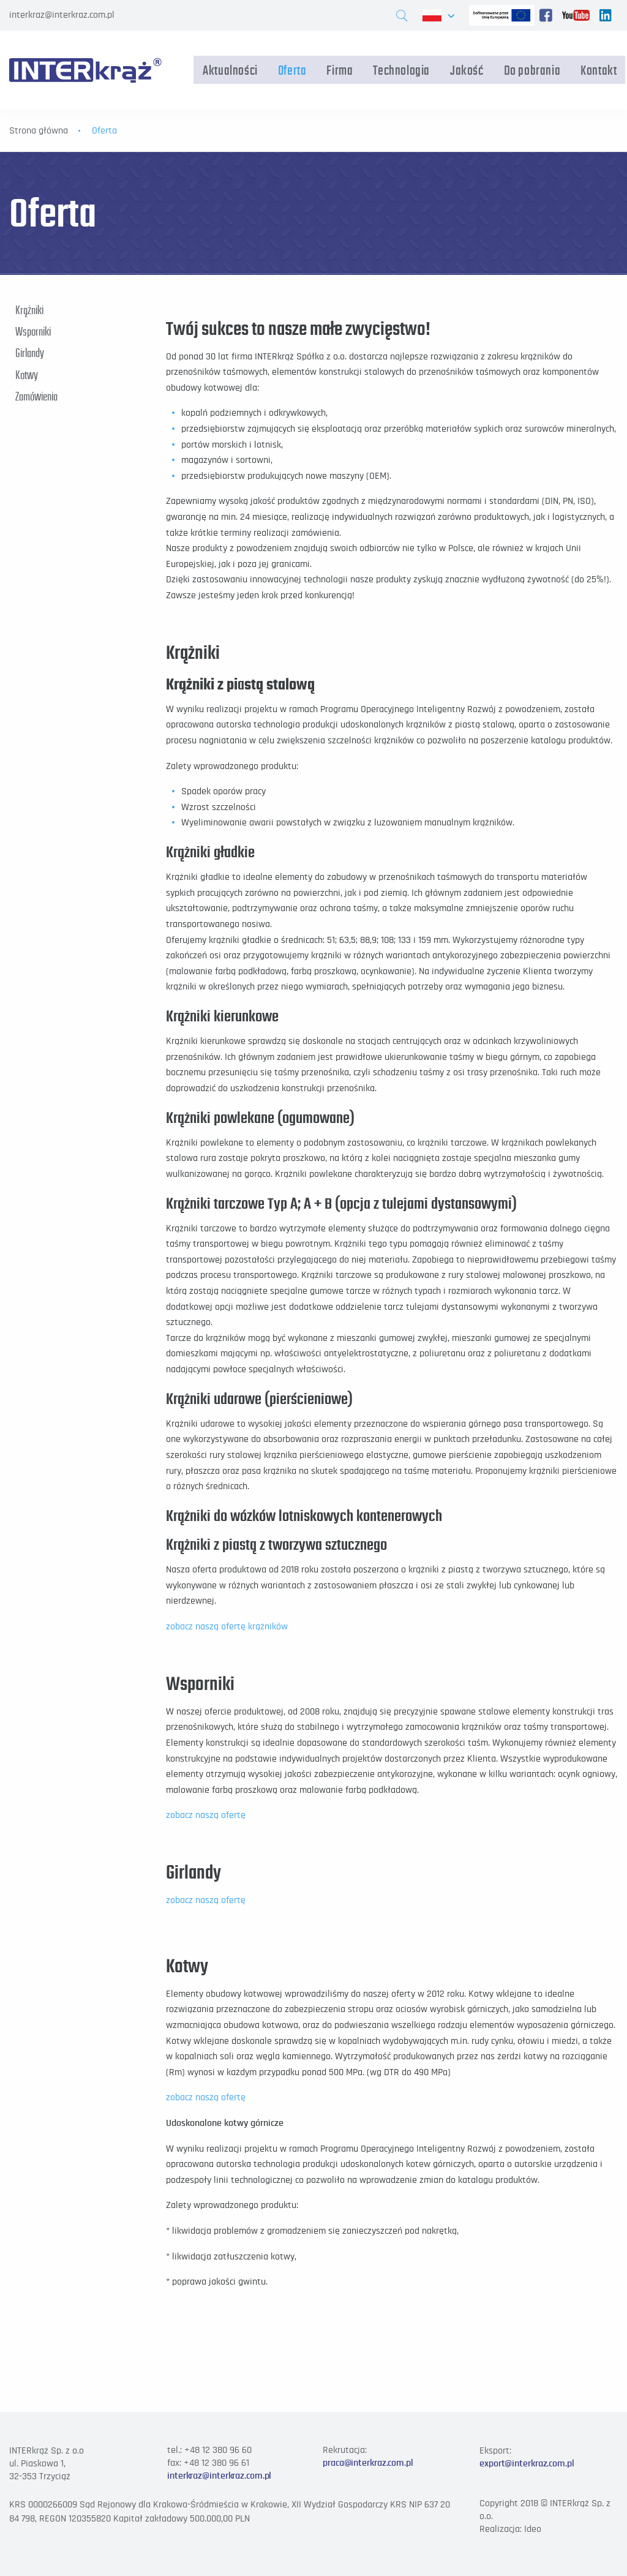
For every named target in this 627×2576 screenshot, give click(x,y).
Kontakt (600, 70)
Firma (341, 70)
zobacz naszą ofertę (206, 1815)
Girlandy (29, 352)
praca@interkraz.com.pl (368, 2463)
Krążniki (29, 310)
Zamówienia (36, 396)
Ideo (532, 2529)
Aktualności (232, 70)
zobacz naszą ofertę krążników (227, 1626)
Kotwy (26, 374)
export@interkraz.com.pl (526, 2463)
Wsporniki (33, 331)
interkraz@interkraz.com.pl (62, 15)
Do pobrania (533, 70)
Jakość (469, 70)
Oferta (293, 70)
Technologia (403, 70)
